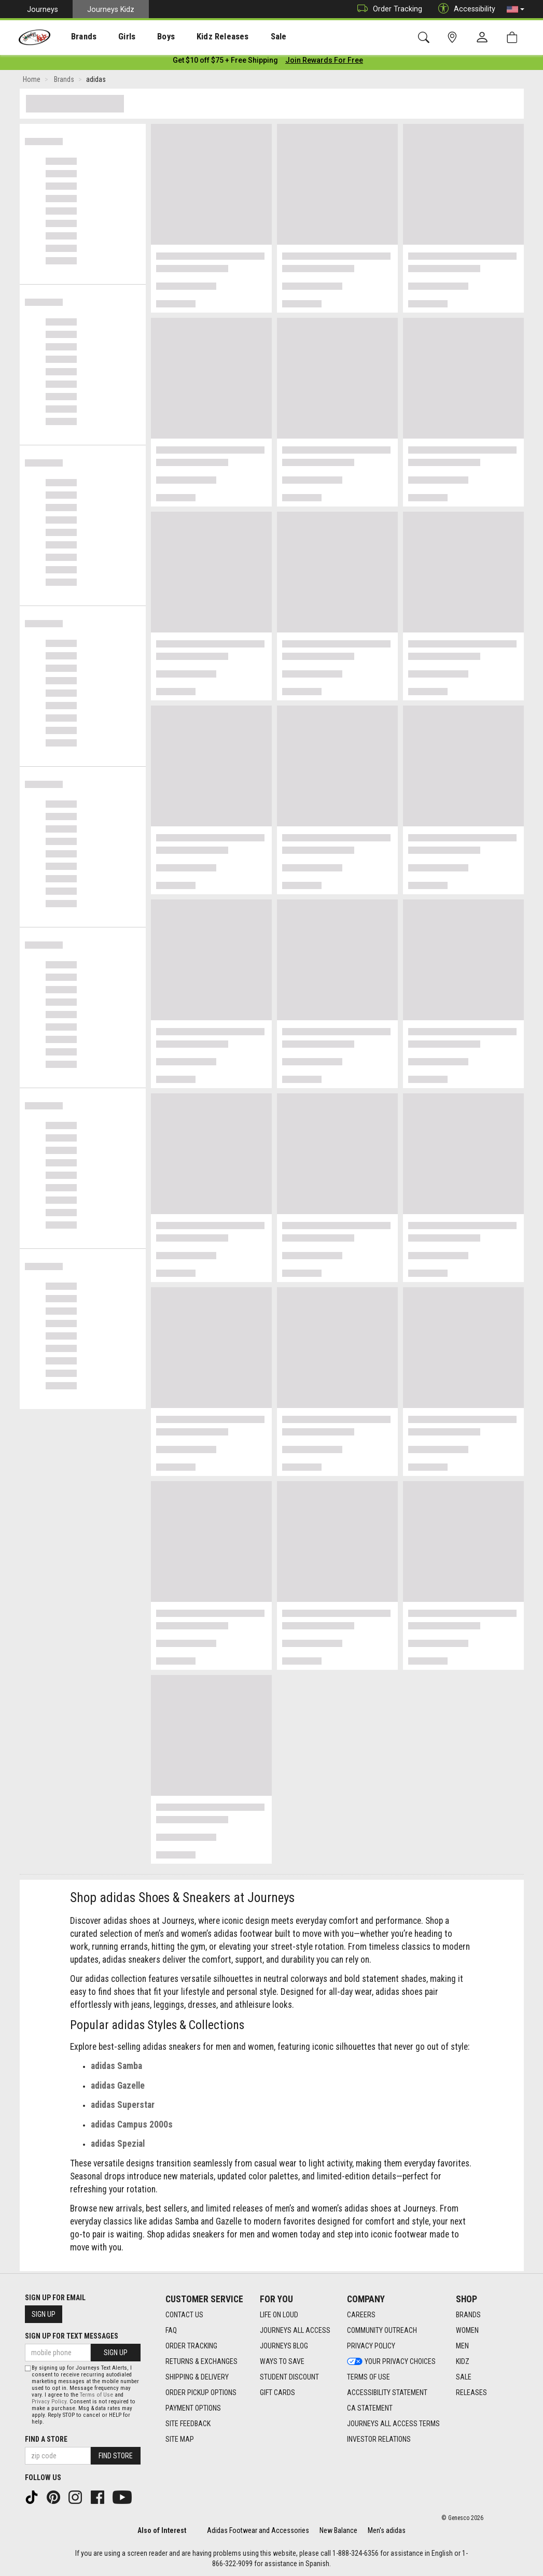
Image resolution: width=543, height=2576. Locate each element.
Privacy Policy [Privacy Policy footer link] (371, 2346)
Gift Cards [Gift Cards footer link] (277, 2392)
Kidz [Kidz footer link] (462, 2361)
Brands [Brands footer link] (468, 2315)
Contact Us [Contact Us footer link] (184, 2315)
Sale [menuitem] (248, 37)
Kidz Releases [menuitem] (198, 37)
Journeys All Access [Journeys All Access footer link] (295, 2330)
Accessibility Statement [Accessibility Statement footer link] (387, 2392)
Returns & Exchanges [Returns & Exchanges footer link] (201, 2361)
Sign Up (43, 2314)
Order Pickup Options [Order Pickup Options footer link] (200, 2392)
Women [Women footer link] (467, 2330)
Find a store (46, 2439)
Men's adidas (387, 2530)
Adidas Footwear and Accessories (258, 2530)
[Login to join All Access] (225, 62)
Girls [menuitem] (113, 37)
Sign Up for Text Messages (71, 2336)
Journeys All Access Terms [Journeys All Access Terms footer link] (393, 2423)
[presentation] (75, 36)
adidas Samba (116, 2068)
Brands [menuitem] (75, 37)
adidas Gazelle (118, 2087)
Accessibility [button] (464, 9)
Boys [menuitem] (147, 37)
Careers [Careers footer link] (361, 2315)
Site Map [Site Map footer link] (179, 2439)
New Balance (338, 2530)
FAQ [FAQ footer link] (171, 2330)
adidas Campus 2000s (132, 2126)
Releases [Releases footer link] (471, 2392)
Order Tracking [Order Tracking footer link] (191, 2346)
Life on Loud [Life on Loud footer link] (279, 2315)
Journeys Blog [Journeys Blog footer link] (284, 2346)
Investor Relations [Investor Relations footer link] (379, 2439)
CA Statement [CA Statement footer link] (370, 2408)
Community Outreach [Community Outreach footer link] (382, 2330)
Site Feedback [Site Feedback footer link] (188, 2423)
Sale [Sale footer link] (463, 2377)
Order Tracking (387, 9)
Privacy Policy (49, 2401)
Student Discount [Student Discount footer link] (289, 2377)
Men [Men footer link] (462, 2346)
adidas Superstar (123, 2107)
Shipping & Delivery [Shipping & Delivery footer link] (197, 2377)
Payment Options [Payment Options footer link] (193, 2408)
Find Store (116, 2456)
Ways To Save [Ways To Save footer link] (282, 2361)
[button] (515, 9)
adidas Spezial (118, 2146)
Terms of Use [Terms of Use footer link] (368, 2377)
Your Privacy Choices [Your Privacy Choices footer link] (391, 2361)
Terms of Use (96, 2394)
